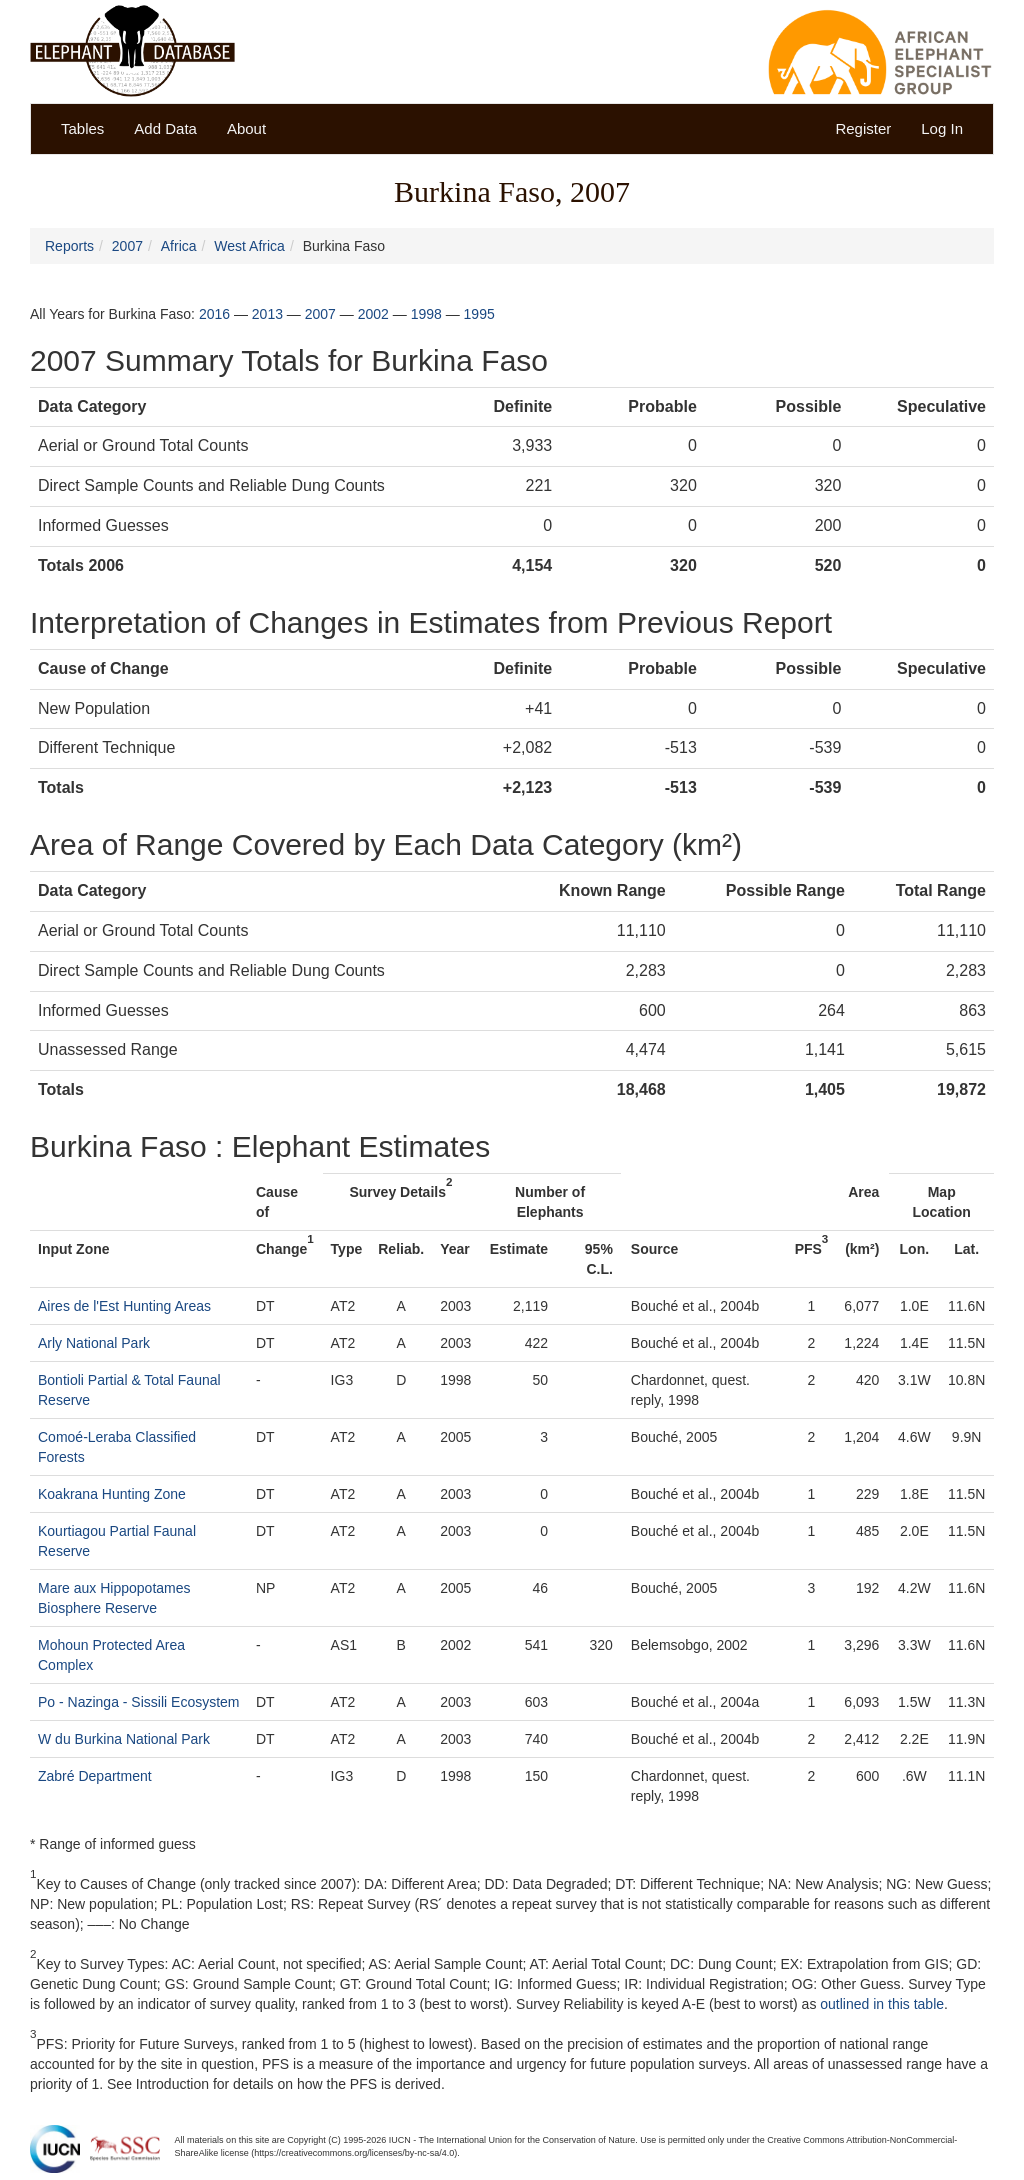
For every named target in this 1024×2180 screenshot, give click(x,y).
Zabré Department (95, 1776)
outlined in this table (882, 2004)
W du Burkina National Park (124, 1739)
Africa (179, 246)
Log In (942, 128)
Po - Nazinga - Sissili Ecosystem (139, 1702)
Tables (82, 128)
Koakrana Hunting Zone (112, 1494)
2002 (373, 314)
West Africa (249, 246)
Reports (69, 246)
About (246, 128)
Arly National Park (94, 1343)
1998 (426, 314)
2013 (267, 314)
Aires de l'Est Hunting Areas (124, 1306)
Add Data (165, 128)
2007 (127, 246)
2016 (214, 314)
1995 (479, 314)
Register (863, 128)
